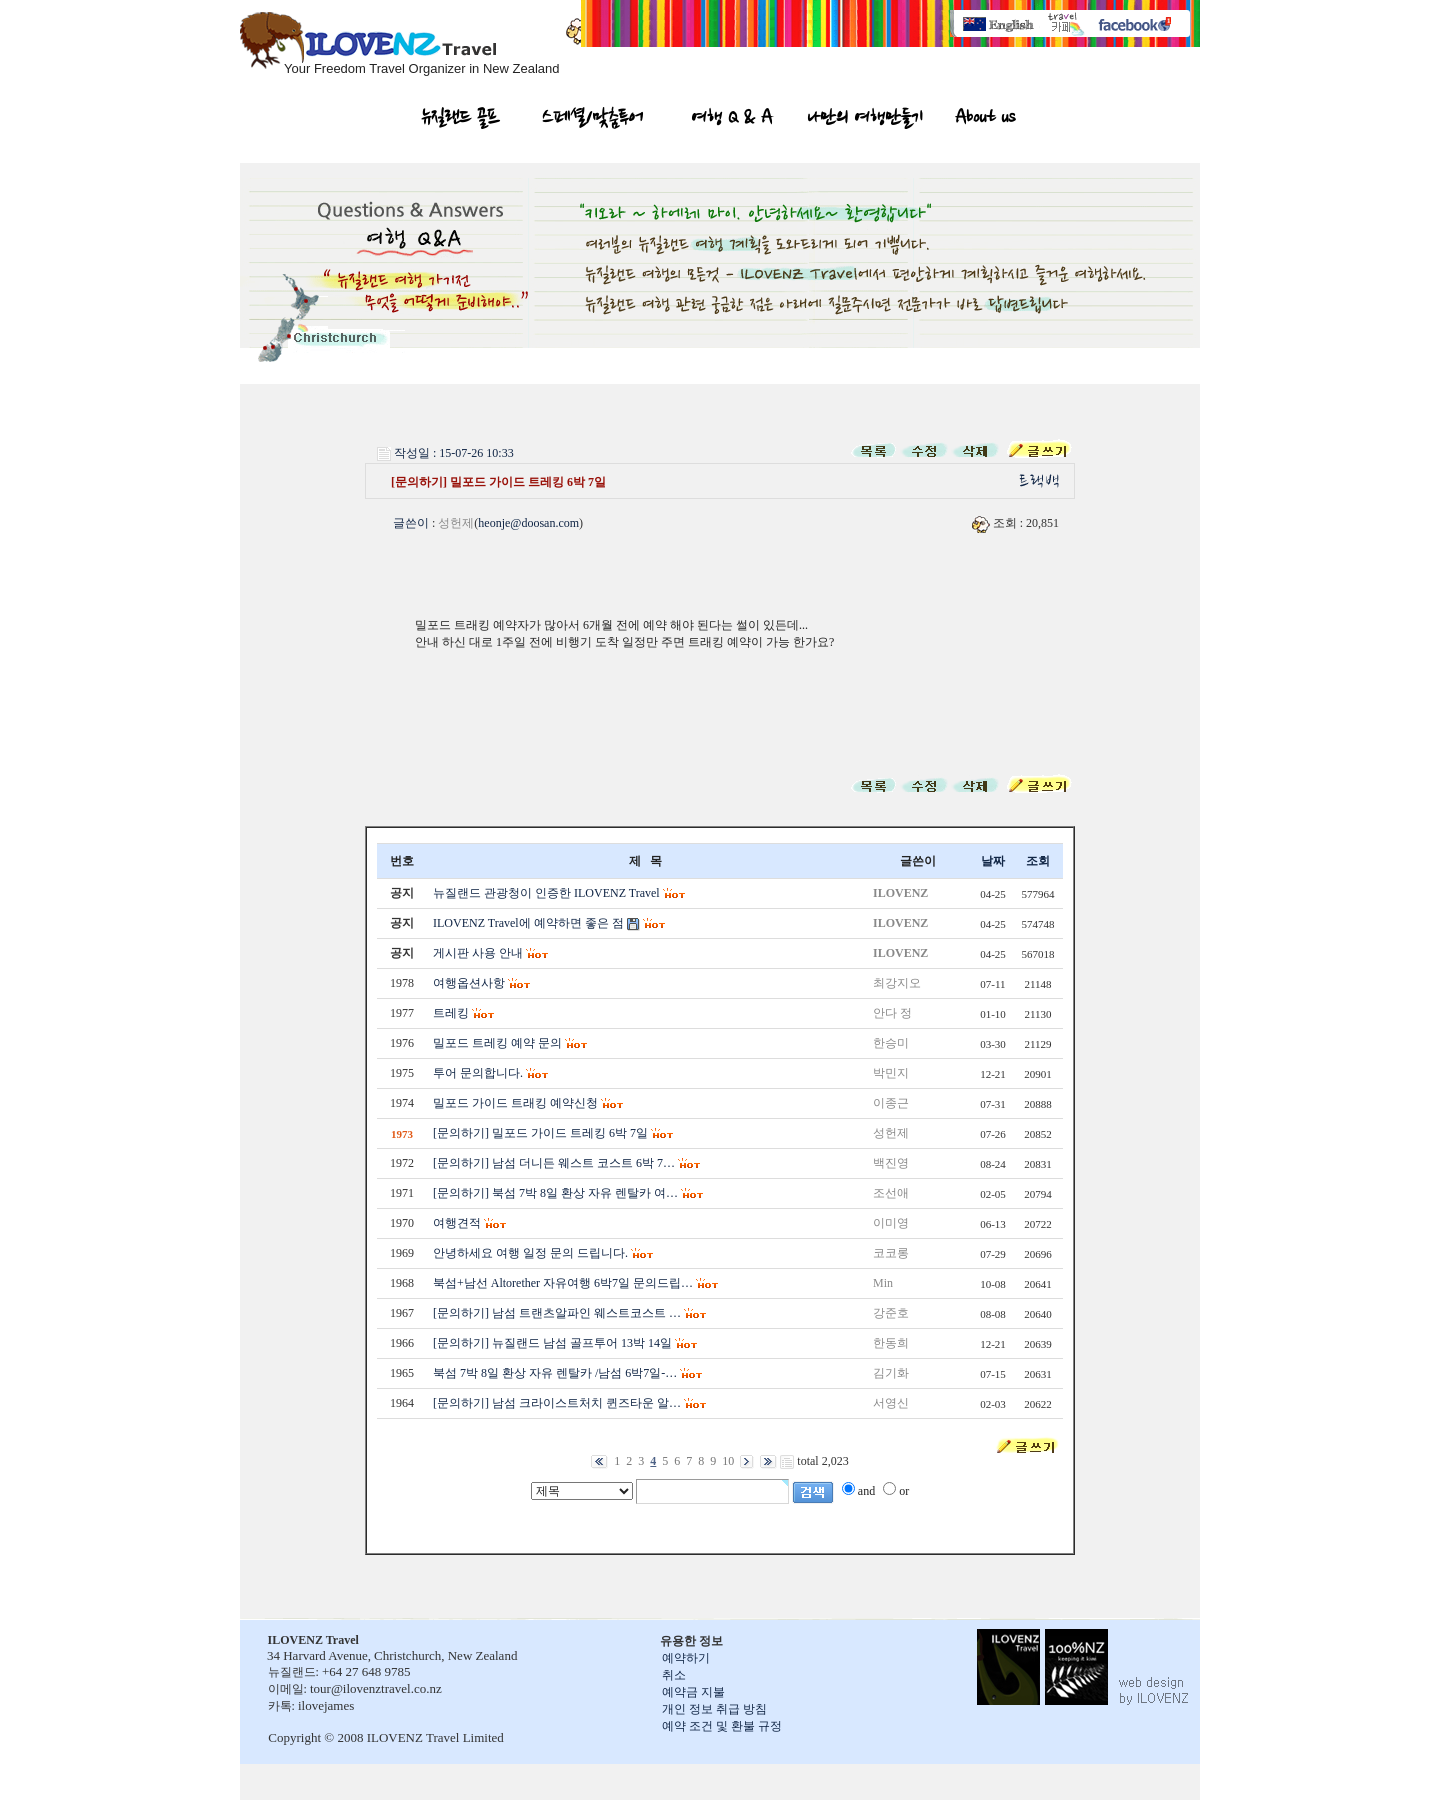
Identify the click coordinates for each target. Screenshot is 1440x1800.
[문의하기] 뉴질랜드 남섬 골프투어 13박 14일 (552, 1343)
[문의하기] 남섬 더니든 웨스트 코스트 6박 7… (554, 1163)
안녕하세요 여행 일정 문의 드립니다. (530, 1253)
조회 (1038, 861)
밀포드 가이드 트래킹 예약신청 (515, 1103)
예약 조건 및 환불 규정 (722, 1726)
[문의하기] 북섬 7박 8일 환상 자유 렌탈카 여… (555, 1193)
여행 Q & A (732, 120)
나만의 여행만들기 (865, 120)
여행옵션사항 (469, 983)
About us (984, 120)
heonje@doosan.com (528, 523)
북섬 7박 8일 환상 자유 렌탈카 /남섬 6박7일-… (555, 1373)
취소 (674, 1675)
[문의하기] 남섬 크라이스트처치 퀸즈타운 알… (557, 1403)
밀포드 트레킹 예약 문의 (497, 1043)
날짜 (993, 861)
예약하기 (686, 1658)
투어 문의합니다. (478, 1073)
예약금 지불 (693, 1692)
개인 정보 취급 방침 (714, 1709)
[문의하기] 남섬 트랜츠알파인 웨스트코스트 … (557, 1313)
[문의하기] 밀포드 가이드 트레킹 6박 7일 (540, 1133)
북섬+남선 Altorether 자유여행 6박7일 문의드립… (563, 1283)
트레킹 (451, 1013)
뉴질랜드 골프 (461, 120)
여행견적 (457, 1223)
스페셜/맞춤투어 (592, 120)
